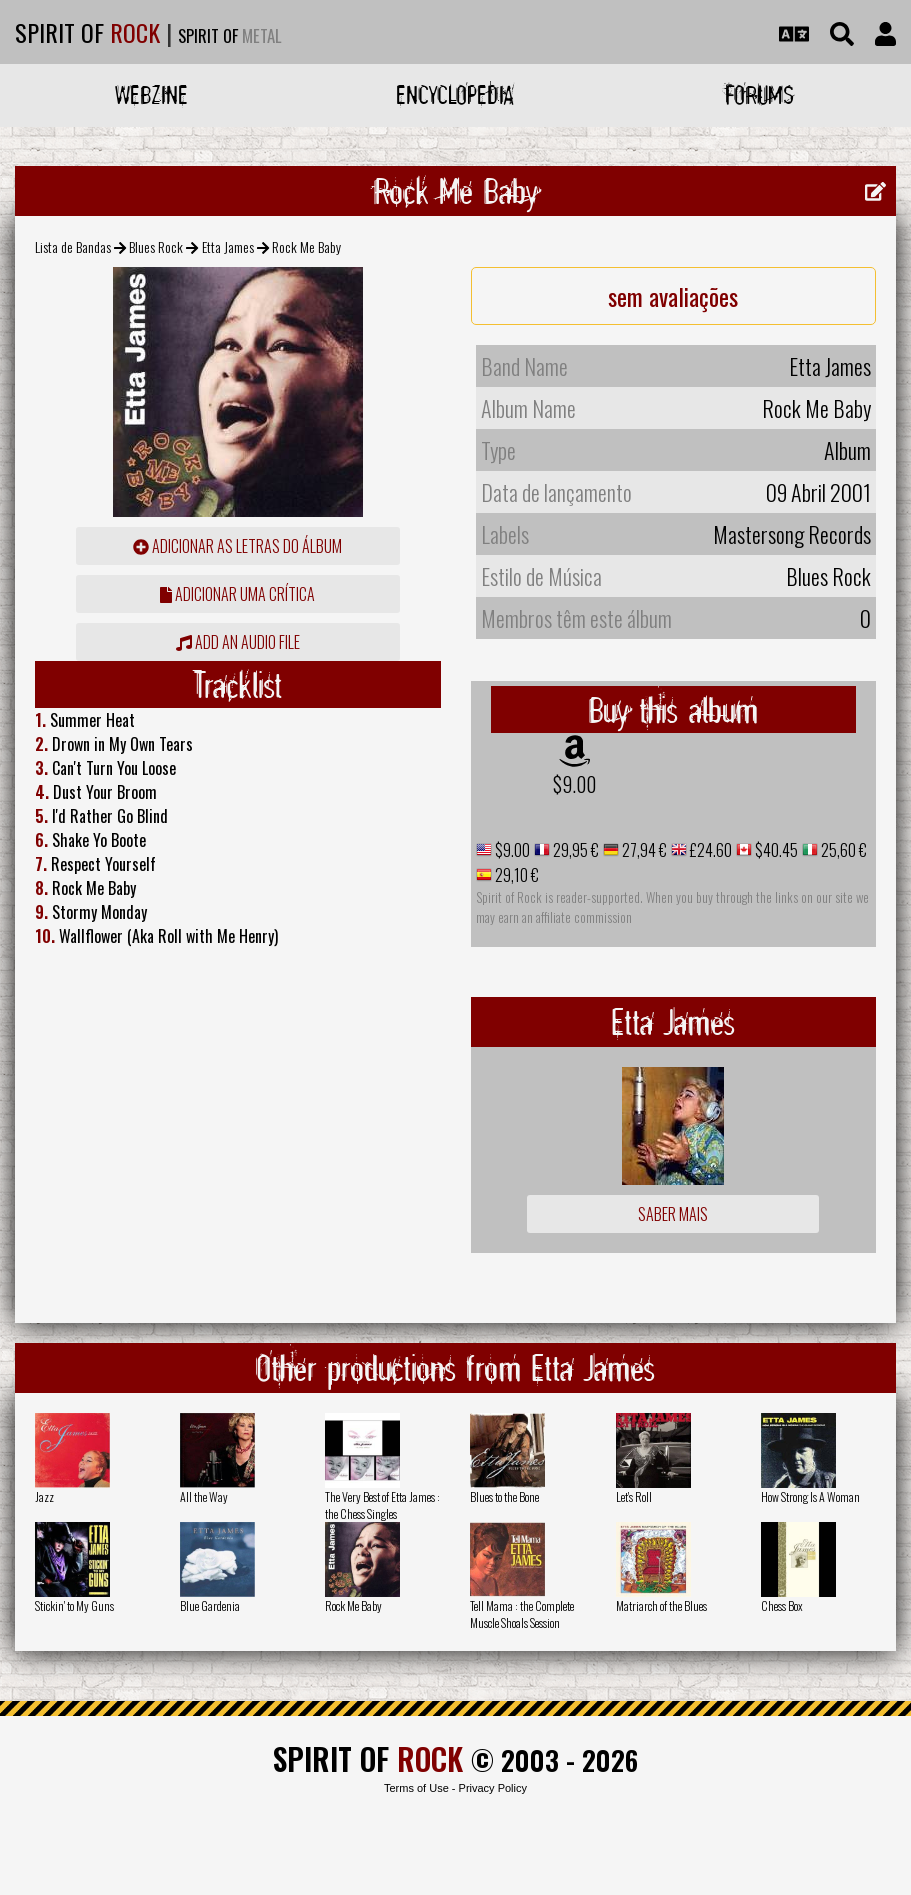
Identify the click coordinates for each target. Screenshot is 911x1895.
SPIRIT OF (87, 32)
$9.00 (574, 784)
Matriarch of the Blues (661, 1605)
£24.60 (709, 850)
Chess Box (782, 1605)
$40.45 (775, 850)
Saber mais (673, 1214)
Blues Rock (156, 246)
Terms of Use (416, 1788)
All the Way (204, 1496)
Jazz (44, 1496)
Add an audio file (238, 642)
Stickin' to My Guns (74, 1605)
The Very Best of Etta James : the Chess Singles (382, 1505)
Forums (759, 94)
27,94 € (643, 850)
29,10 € (515, 875)
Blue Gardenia (210, 1605)
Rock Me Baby (353, 1605)
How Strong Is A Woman (810, 1496)
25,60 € (842, 850)
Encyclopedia (455, 94)
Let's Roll (634, 1496)
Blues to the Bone (504, 1496)
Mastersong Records (792, 534)
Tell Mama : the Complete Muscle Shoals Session (522, 1614)
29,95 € (574, 850)
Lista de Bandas (73, 246)
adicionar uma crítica (237, 594)
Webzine (151, 94)
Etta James (228, 246)
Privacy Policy (493, 1788)
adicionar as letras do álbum (237, 546)
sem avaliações (673, 296)
